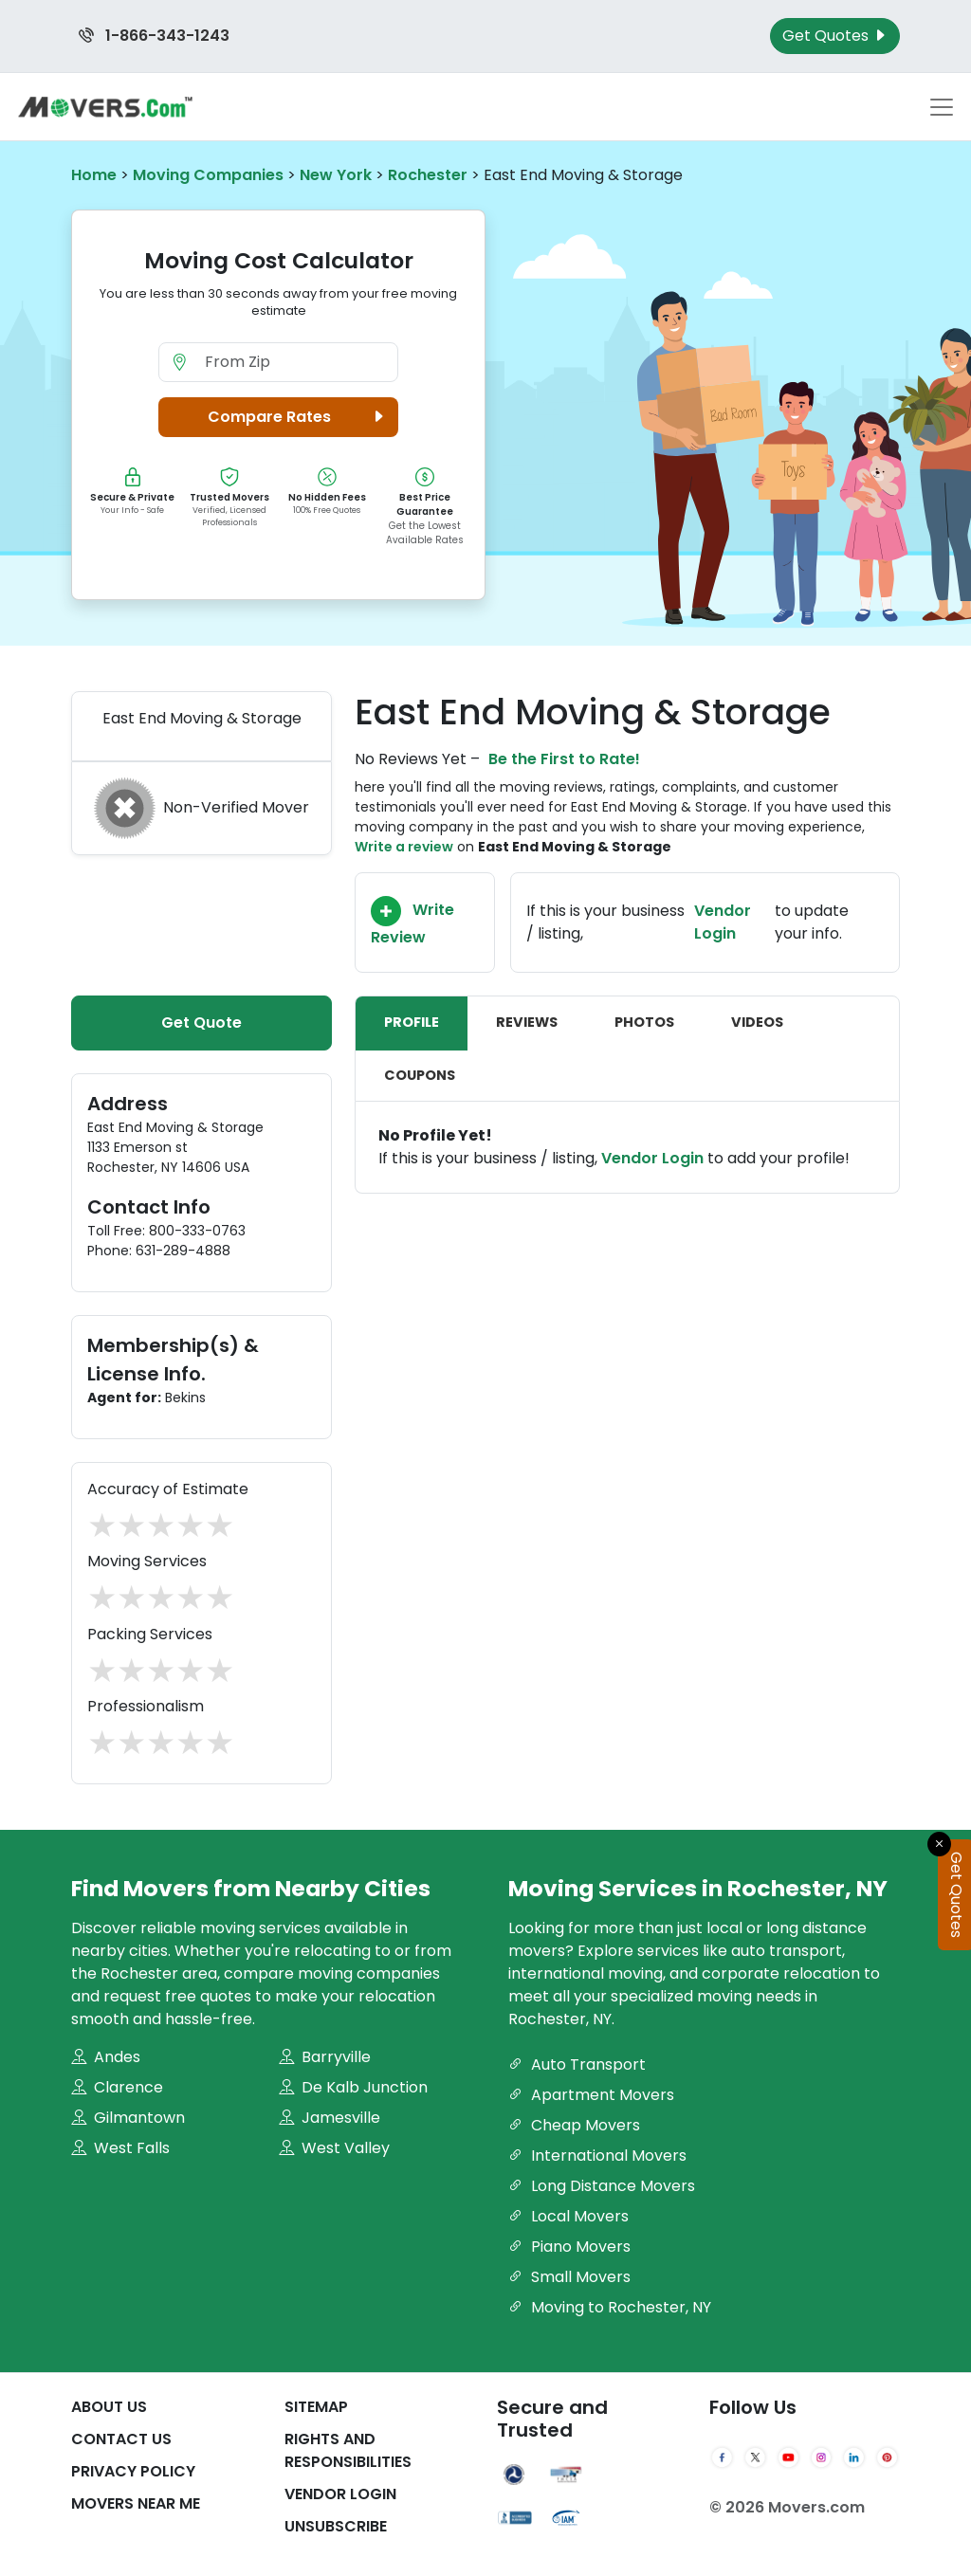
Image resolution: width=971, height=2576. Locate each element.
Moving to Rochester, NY (609, 2307)
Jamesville (329, 2117)
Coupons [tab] (419, 1075)
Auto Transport (577, 2064)
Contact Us (121, 2439)
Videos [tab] (757, 1022)
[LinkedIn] (854, 2457)
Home (94, 175)
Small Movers (569, 2277)
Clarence (117, 2087)
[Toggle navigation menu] (941, 107)
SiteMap (316, 2407)
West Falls (120, 2148)
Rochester (427, 175)
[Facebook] (722, 2457)
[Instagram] (821, 2457)
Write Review (412, 922)
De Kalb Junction (353, 2087)
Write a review (404, 846)
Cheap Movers (574, 2125)
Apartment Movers (591, 2095)
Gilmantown (128, 2117)
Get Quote (201, 1022)
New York (336, 175)
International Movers (597, 2155)
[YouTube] (788, 2457)
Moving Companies (208, 175)
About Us (109, 2407)
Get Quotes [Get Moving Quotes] (835, 35)
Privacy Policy (133, 2471)
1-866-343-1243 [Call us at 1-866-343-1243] (154, 35)
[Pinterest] (887, 2457)
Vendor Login (722, 922)
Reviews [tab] (527, 1022)
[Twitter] (755, 2457)
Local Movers (568, 2216)
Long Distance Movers (601, 2186)
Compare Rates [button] (299, 417)
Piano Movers (569, 2246)
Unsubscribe (335, 2526)
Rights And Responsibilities (348, 2450)
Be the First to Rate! (564, 759)
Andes (105, 2057)
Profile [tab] (411, 1022)
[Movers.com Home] (105, 106)
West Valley (334, 2148)
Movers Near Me (135, 2503)
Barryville (325, 2057)
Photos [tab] (644, 1022)
